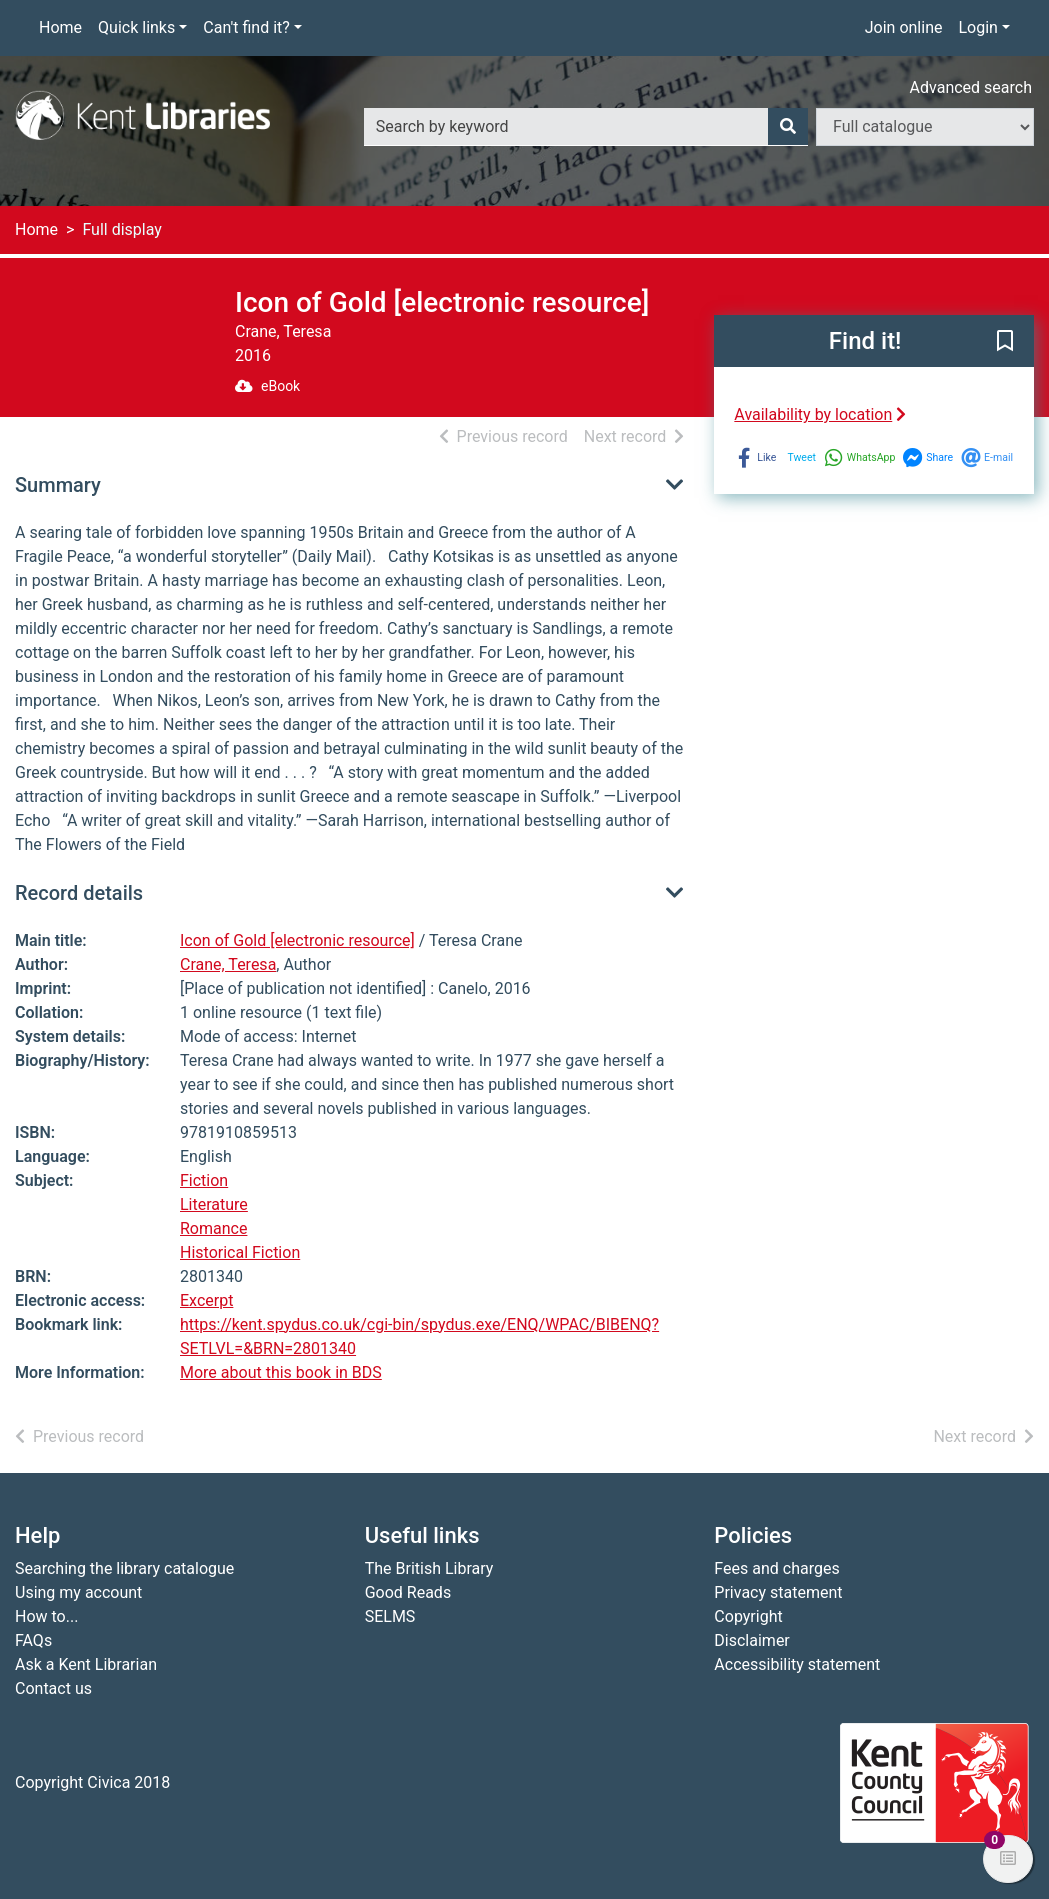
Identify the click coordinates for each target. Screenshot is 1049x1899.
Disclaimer (751, 1640)
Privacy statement (778, 1592)
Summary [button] (58, 485)
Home (60, 27)
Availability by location (820, 414)
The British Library (429, 1568)
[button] (1005, 342)
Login (977, 27)
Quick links (136, 27)
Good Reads (408, 1592)
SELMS (390, 1616)
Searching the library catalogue (124, 1568)
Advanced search (971, 87)
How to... (46, 1616)
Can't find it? (246, 27)
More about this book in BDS (281, 1372)
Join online (904, 27)
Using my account (78, 1592)
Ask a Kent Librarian (86, 1664)
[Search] (788, 127)
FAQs (33, 1640)
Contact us (53, 1688)
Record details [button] (79, 893)
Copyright (748, 1616)
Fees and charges (776, 1568)
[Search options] (925, 127)
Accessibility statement (797, 1664)
